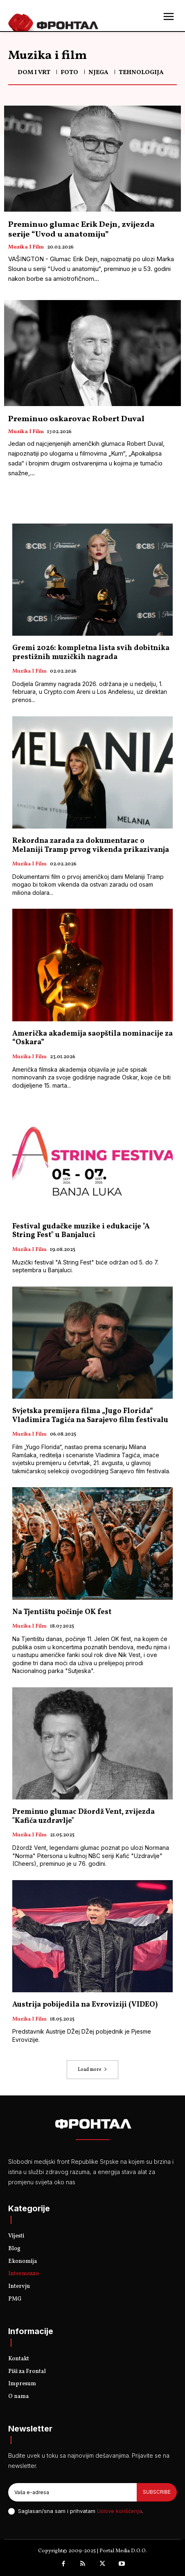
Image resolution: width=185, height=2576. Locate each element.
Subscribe (157, 2492)
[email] (72, 2492)
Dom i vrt (34, 72)
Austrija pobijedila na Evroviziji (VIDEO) (85, 2005)
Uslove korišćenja (119, 2511)
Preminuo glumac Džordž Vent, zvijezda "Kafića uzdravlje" (83, 1816)
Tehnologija (141, 72)
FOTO (69, 72)
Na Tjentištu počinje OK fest (61, 1612)
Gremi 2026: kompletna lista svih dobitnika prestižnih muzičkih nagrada (90, 652)
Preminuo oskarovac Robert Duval (76, 419)
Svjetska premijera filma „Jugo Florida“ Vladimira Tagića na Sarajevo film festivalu (90, 1415)
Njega (98, 72)
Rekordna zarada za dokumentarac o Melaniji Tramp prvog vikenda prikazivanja (90, 845)
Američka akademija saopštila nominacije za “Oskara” (92, 1038)
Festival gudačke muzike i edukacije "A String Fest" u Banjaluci (81, 1231)
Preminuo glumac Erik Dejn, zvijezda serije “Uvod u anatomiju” (81, 229)
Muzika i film (26, 247)
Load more (92, 2069)
